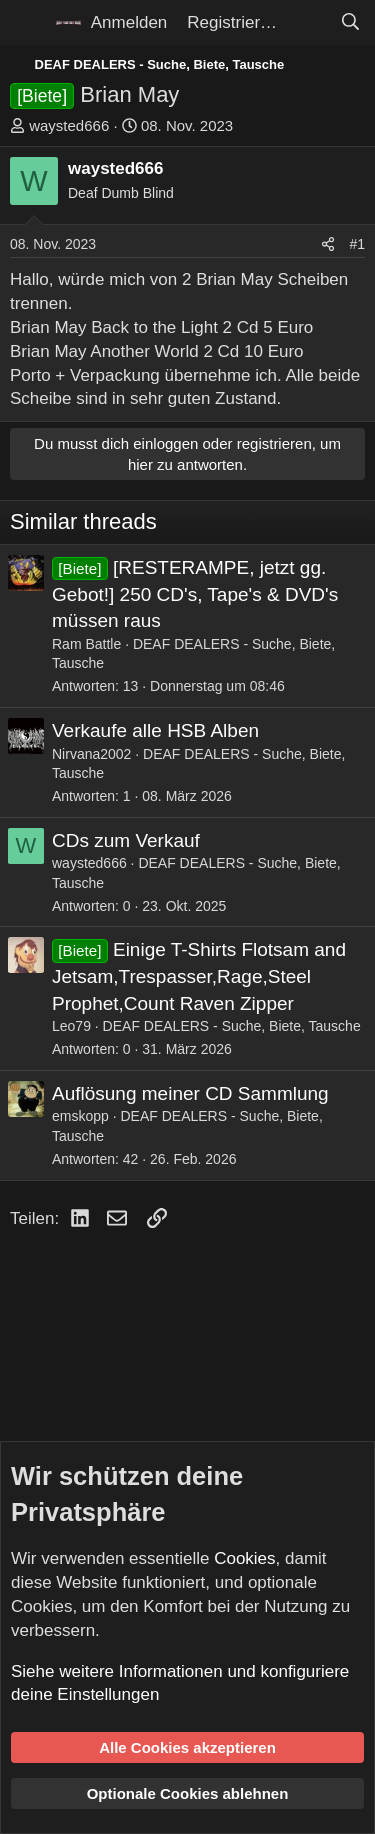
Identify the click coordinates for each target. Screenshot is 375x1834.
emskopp (80, 1116)
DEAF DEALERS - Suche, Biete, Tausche (232, 1026)
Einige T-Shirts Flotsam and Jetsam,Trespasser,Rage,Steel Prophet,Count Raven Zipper (199, 976)
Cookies (244, 1558)
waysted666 (69, 125)
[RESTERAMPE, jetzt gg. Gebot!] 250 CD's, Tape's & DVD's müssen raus (195, 594)
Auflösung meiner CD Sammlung (190, 1093)
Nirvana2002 (91, 754)
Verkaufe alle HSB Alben (155, 730)
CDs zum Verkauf (126, 840)
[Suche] (350, 23)
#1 (357, 244)
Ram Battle (86, 644)
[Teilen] (328, 245)
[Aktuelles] (308, 23)
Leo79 (71, 1026)
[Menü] (27, 23)
